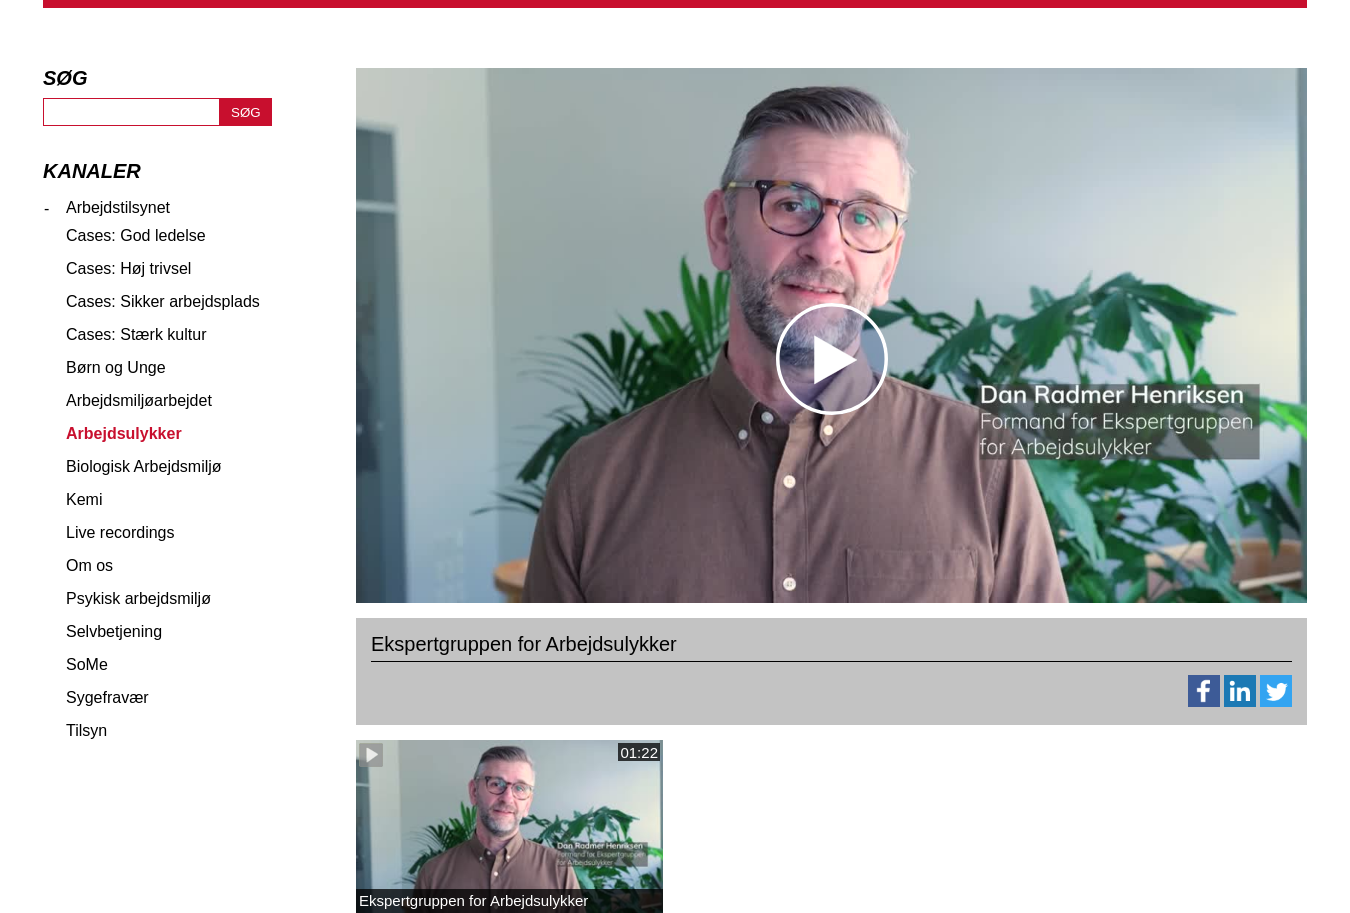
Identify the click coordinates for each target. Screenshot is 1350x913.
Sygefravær (107, 697)
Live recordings (120, 532)
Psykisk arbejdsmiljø (138, 598)
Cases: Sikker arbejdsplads (163, 301)
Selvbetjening (114, 631)
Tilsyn (86, 730)
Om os (89, 565)
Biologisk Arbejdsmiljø (144, 466)
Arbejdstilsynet (118, 207)
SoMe (87, 664)
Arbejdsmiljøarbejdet (139, 400)
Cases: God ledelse (136, 235)
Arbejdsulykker (124, 433)
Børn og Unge (116, 367)
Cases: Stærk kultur (136, 334)
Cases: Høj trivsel (128, 268)
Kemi (84, 499)
